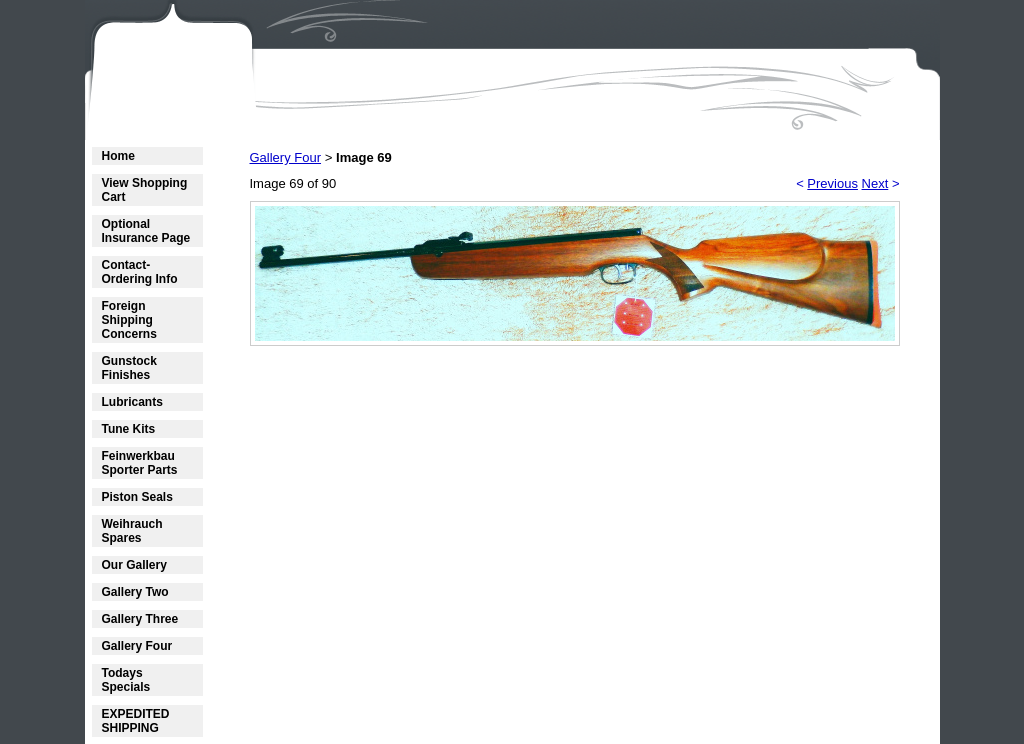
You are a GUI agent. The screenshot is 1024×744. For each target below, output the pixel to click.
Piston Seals (137, 497)
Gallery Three (140, 619)
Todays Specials (126, 680)
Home (118, 156)
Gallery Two (135, 592)
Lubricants (132, 402)
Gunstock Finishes (129, 368)
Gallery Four (137, 646)
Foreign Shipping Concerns (129, 320)
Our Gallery (134, 565)
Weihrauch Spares (132, 531)
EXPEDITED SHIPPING (136, 721)
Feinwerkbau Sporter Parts (140, 463)
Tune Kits (129, 429)
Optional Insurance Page (146, 231)
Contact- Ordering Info (140, 272)
